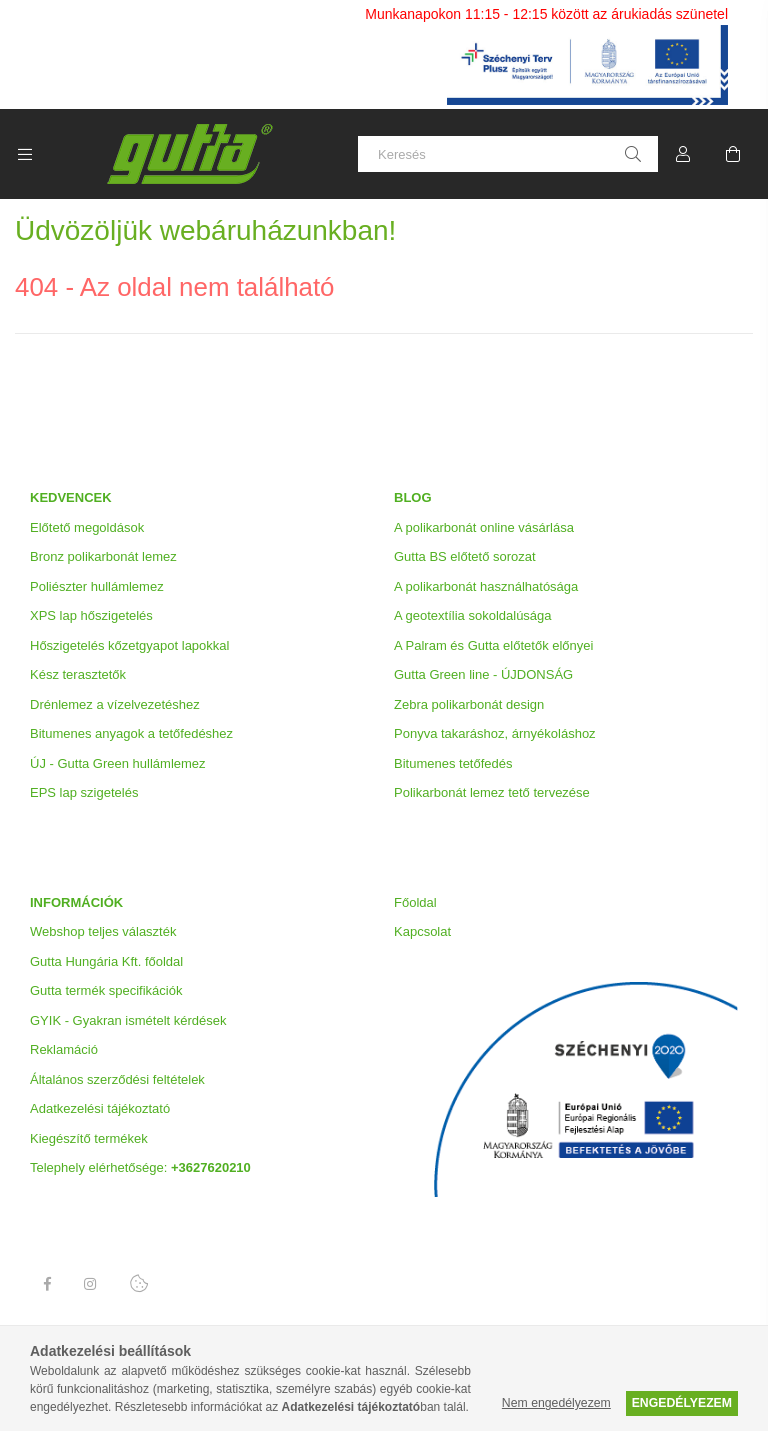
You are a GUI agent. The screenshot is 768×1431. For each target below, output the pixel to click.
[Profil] (683, 154)
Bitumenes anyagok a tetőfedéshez (131, 733)
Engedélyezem (682, 1403)
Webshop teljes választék (103, 931)
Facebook (47, 1284)
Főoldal (415, 902)
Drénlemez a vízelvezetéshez (115, 704)
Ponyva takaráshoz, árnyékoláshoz (495, 733)
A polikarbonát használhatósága (486, 586)
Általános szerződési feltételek (117, 1079)
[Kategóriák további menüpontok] (25, 154)
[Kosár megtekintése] (733, 154)
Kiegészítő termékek (89, 1138)
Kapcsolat (422, 931)
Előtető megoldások (87, 527)
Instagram (91, 1284)
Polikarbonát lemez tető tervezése (492, 792)
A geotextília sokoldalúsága (473, 615)
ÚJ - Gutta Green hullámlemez (118, 763)
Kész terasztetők (78, 674)
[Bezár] (753, 15)
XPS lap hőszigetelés (91, 615)
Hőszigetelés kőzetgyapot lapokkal (129, 645)
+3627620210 (211, 1167)
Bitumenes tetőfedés (453, 763)
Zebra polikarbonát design (469, 704)
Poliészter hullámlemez (97, 586)
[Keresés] (508, 154)
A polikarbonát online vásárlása (484, 527)
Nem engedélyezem (556, 1403)
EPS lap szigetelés (84, 792)
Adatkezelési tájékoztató (100, 1108)
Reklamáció (64, 1049)
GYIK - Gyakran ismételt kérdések (128, 1020)
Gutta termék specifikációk (106, 990)
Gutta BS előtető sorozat (465, 556)
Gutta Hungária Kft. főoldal (106, 961)
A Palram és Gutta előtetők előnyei (493, 645)
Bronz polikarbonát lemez (103, 556)
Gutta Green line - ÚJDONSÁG (483, 674)
